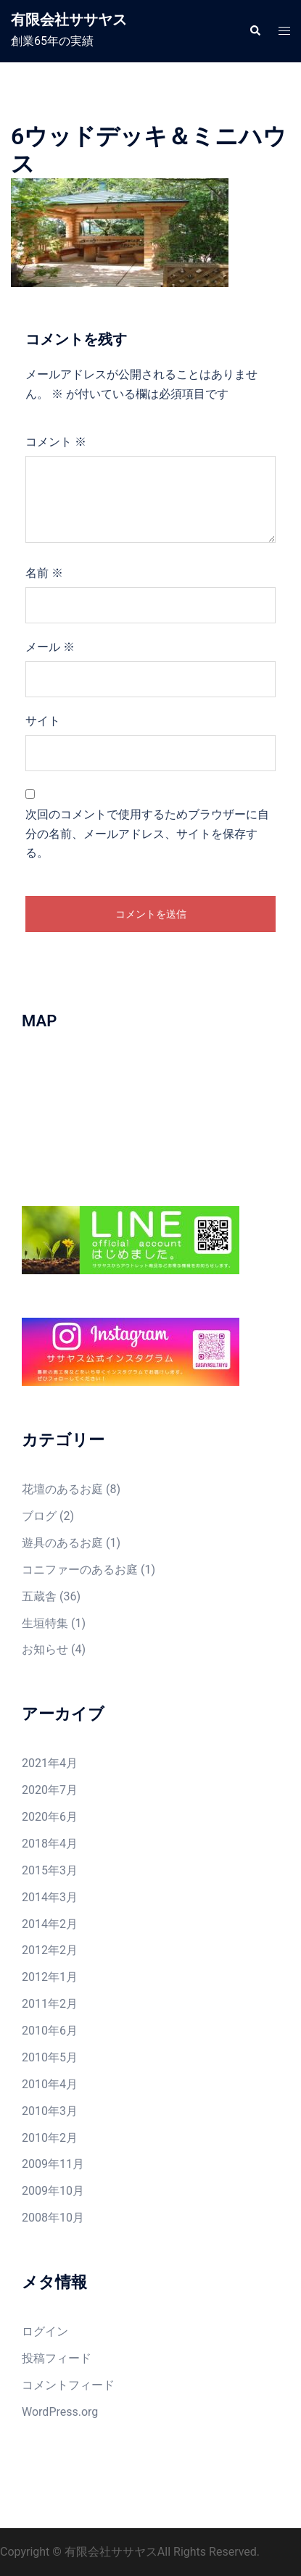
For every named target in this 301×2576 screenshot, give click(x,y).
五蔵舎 (39, 1596)
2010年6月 (50, 2030)
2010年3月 (50, 2111)
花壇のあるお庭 (62, 1489)
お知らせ (45, 1649)
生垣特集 (45, 1623)
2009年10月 (53, 2191)
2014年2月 (50, 1924)
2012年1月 (50, 1977)
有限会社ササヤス (69, 19)
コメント (55, 442)
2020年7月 (50, 1790)
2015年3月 (50, 1870)
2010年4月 (50, 2084)
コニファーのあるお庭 (80, 1569)
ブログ (39, 1516)
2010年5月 (50, 2057)
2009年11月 (53, 2164)
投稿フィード (56, 2358)
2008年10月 (53, 2217)
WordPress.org (60, 2412)
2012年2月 (50, 1950)
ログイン (45, 2331)
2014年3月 (50, 1897)
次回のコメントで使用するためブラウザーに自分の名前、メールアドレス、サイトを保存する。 (147, 833)
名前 (44, 573)
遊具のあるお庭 (62, 1543)
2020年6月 (50, 1817)
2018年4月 (50, 1843)
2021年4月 (50, 1763)
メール (50, 647)
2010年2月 (50, 2138)
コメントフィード (68, 2385)
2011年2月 (50, 2004)
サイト (42, 721)
